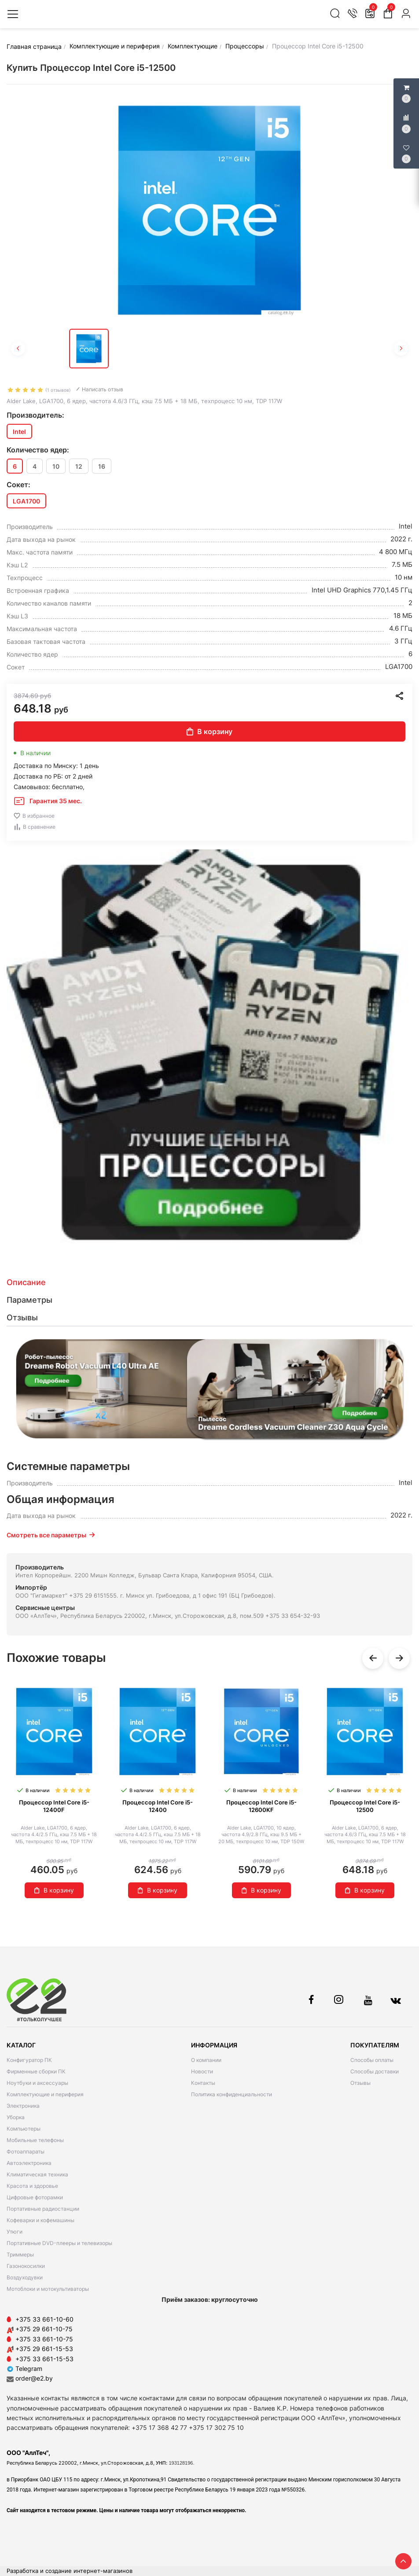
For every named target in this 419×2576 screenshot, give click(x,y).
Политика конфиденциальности (231, 2094)
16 (101, 466)
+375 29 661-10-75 (44, 2329)
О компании (206, 2060)
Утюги (14, 2231)
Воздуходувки (25, 2277)
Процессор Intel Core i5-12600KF (261, 1806)
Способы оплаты (371, 2060)
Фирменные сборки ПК (36, 2071)
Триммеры (20, 2254)
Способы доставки (374, 2071)
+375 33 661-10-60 (44, 2319)
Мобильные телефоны (35, 2140)
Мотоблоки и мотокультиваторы (48, 2289)
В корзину (209, 731)
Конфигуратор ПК (29, 2060)
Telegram (24, 2368)
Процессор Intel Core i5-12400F (54, 1806)
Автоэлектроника (29, 2163)
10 (55, 466)
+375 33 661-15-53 (44, 2359)
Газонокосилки (26, 2266)
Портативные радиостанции (43, 2208)
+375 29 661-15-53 (44, 2348)
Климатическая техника (37, 2174)
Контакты (203, 2083)
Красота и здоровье (32, 2186)
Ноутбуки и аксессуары (37, 2083)
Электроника (23, 2105)
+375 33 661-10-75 (44, 2339)
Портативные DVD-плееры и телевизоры (59, 2243)
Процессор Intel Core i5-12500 (365, 1806)
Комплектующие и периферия (45, 2094)
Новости (202, 2071)
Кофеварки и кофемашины (40, 2220)
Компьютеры (23, 2128)
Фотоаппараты (25, 2151)
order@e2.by (34, 2378)
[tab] (209, 1282)
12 (78, 466)
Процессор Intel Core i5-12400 (157, 1806)
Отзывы (360, 2083)
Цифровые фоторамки (35, 2197)
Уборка (16, 2117)
